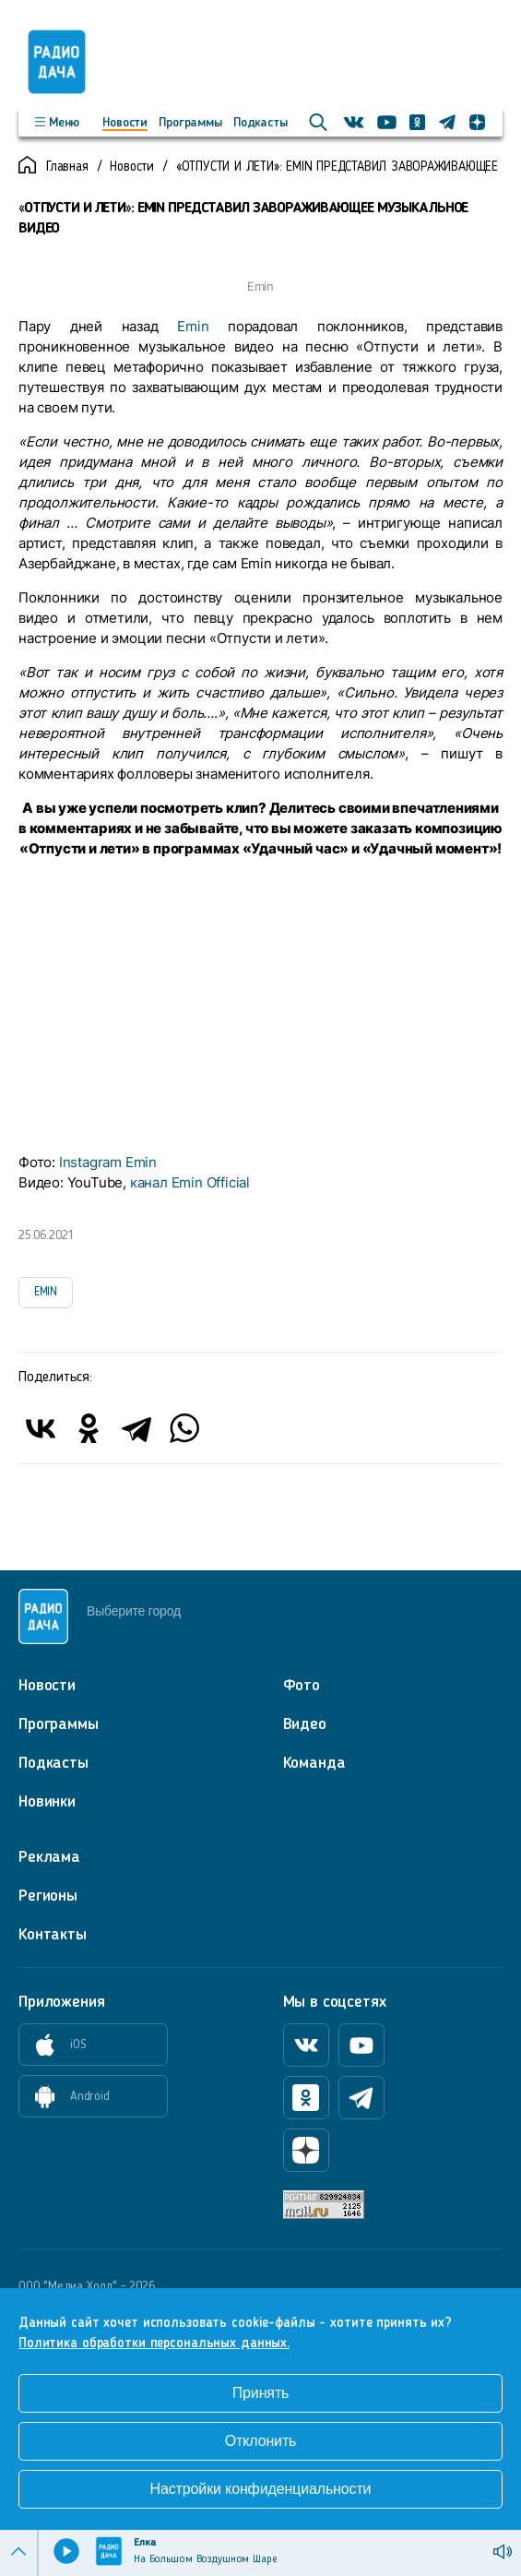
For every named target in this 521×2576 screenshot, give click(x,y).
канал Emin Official (190, 1182)
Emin (192, 326)
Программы (190, 122)
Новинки (47, 1802)
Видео (304, 1724)
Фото (301, 1685)
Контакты (52, 1934)
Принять (261, 2393)
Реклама (49, 1857)
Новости (125, 122)
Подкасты (260, 122)
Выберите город (134, 1611)
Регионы (47, 1896)
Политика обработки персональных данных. (154, 2344)
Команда (314, 1763)
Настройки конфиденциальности (261, 2489)
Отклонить (261, 2441)
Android (64, 2096)
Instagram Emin (108, 1162)
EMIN (45, 1292)
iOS (52, 2045)
